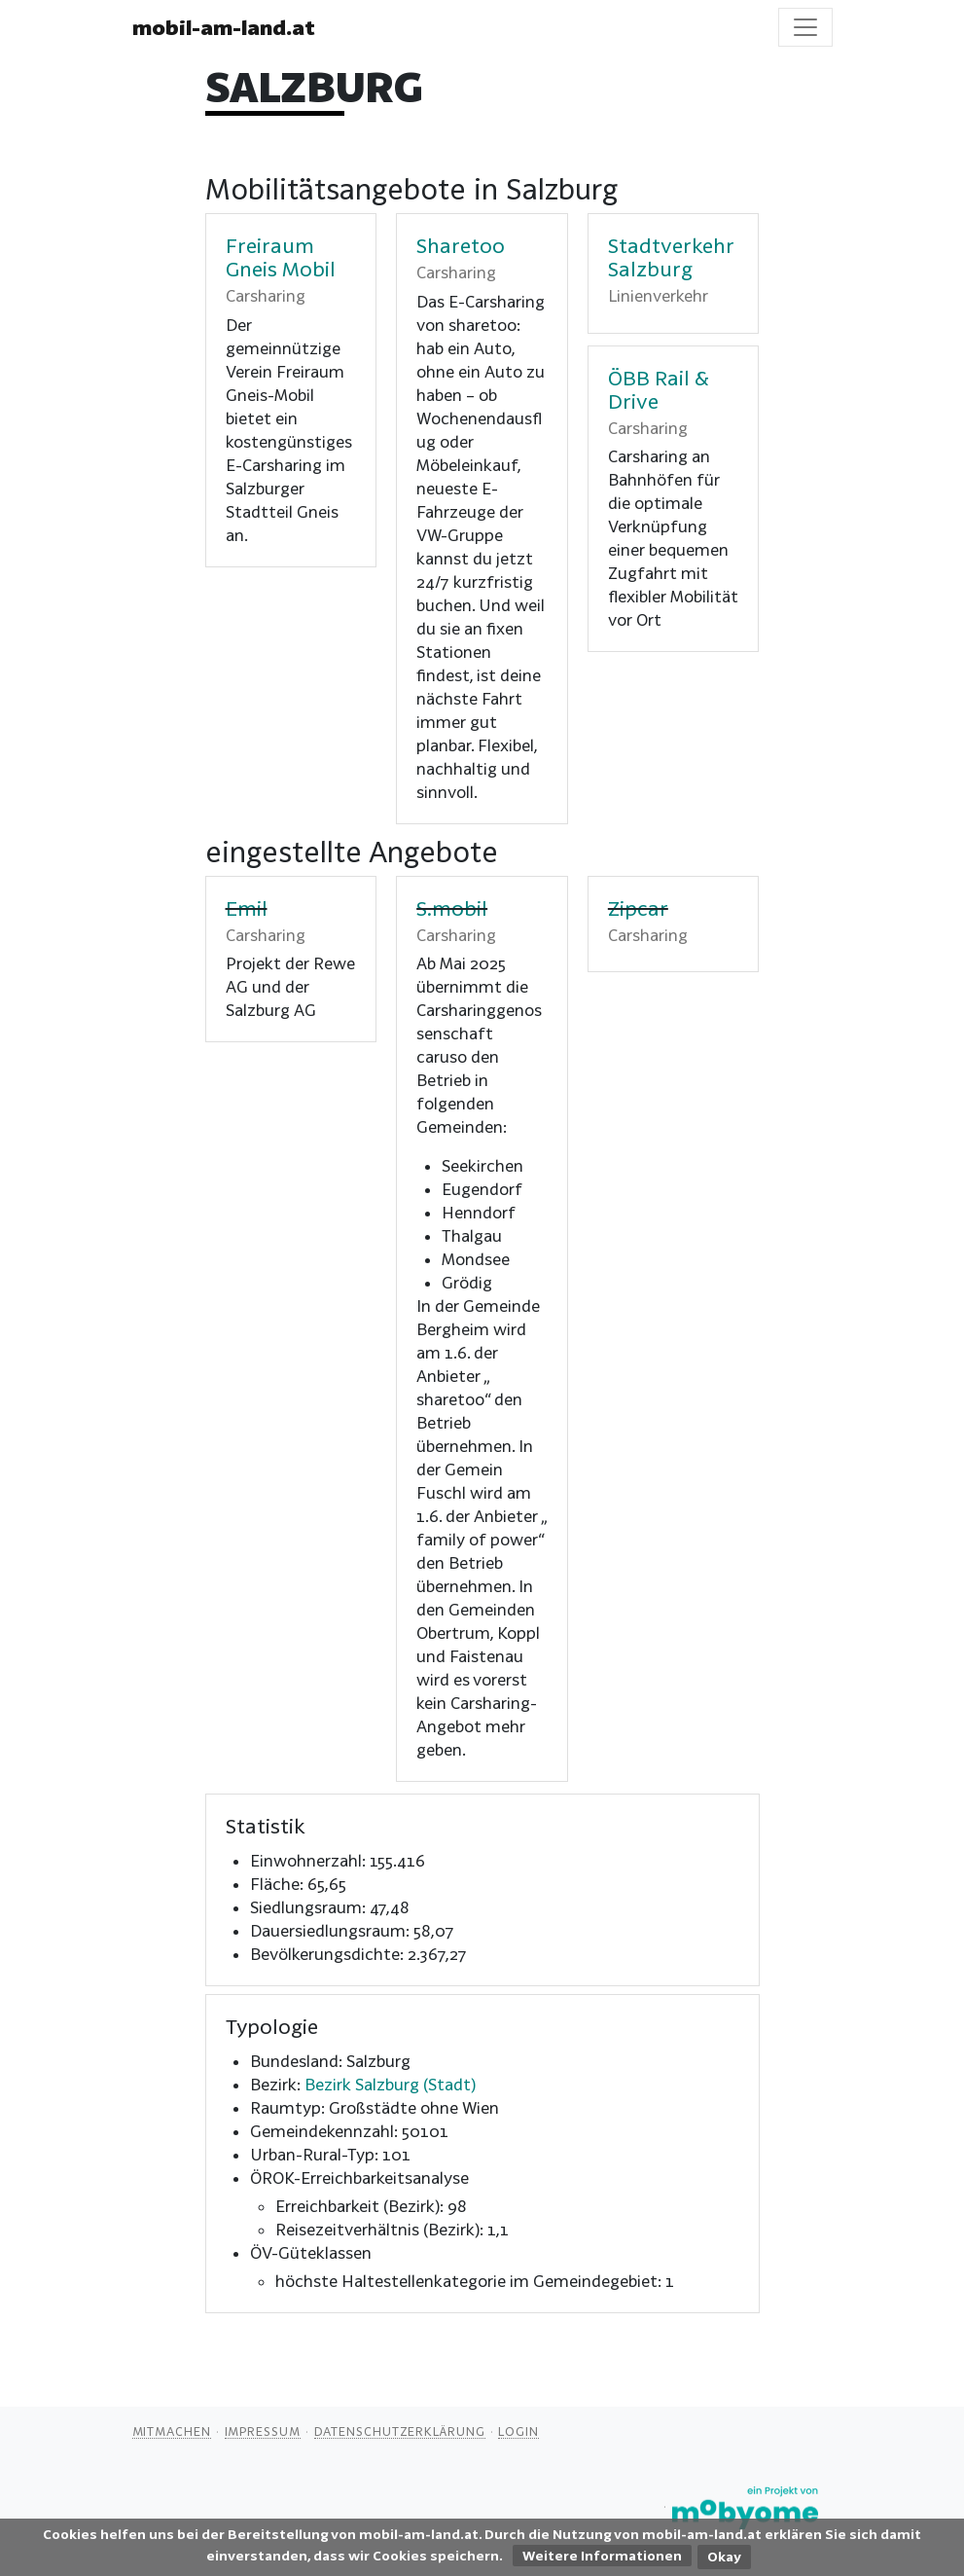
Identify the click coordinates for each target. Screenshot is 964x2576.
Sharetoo (460, 245)
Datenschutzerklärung (399, 2431)
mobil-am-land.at (223, 27)
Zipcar (638, 908)
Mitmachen (171, 2431)
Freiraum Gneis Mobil (281, 257)
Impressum (263, 2431)
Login (518, 2431)
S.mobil (451, 908)
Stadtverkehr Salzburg (670, 257)
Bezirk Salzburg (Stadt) (390, 2084)
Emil (247, 908)
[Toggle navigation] (805, 27)
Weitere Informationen (602, 2555)
